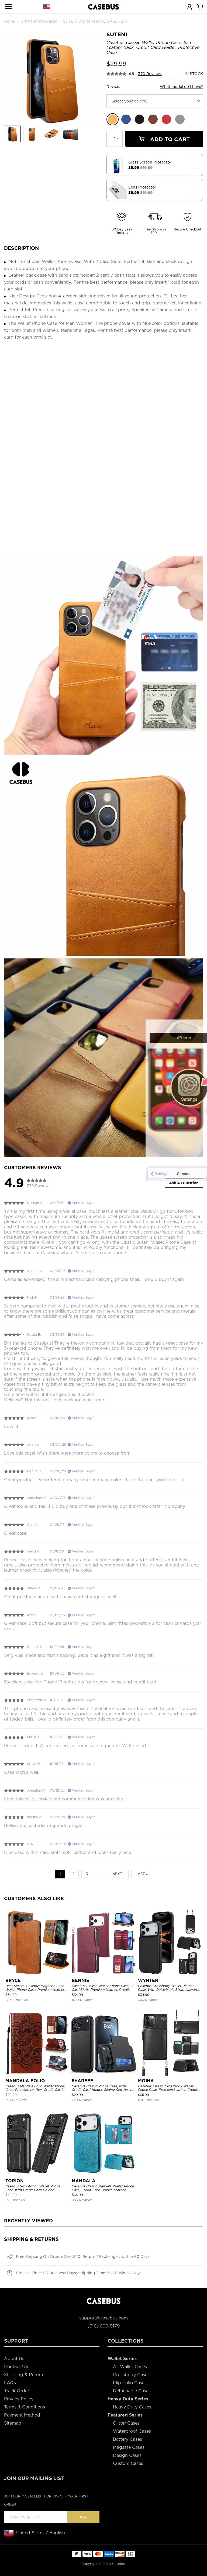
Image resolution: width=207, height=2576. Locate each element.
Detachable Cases (132, 2390)
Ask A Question (184, 1183)
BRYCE (13, 1980)
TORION (14, 2180)
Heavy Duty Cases (132, 2407)
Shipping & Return (23, 2374)
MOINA (146, 2080)
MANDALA (83, 2180)
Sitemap (12, 2423)
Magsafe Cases (128, 2447)
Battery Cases (127, 2439)
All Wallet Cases (130, 2366)
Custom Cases (128, 2463)
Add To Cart (164, 139)
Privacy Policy (18, 2398)
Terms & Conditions (24, 2407)
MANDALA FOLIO (25, 2080)
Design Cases (127, 2455)
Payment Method (22, 2415)
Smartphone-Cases (39, 21)
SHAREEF (82, 2080)
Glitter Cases (126, 2423)
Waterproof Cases (132, 2431)
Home (9, 21)
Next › (118, 1874)
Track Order (16, 2390)
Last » (142, 1874)
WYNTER (148, 1980)
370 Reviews (150, 74)
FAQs (10, 2382)
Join (83, 2517)
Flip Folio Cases (130, 2382)
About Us (14, 2358)
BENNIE (80, 1980)
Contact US (16, 2366)
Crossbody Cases (131, 2374)
